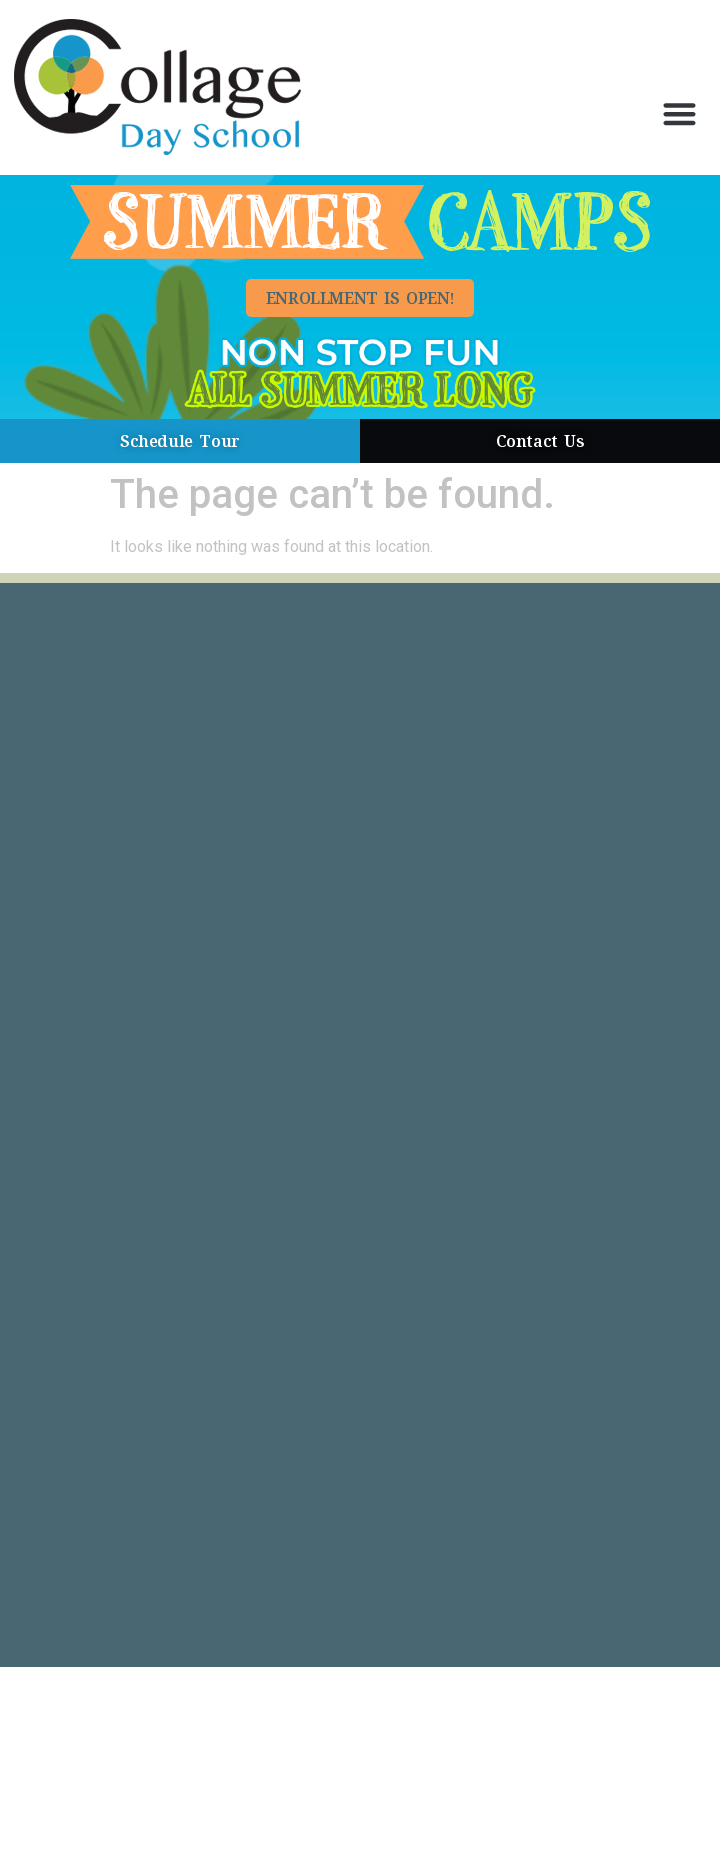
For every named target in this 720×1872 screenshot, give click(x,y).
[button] (679, 113)
